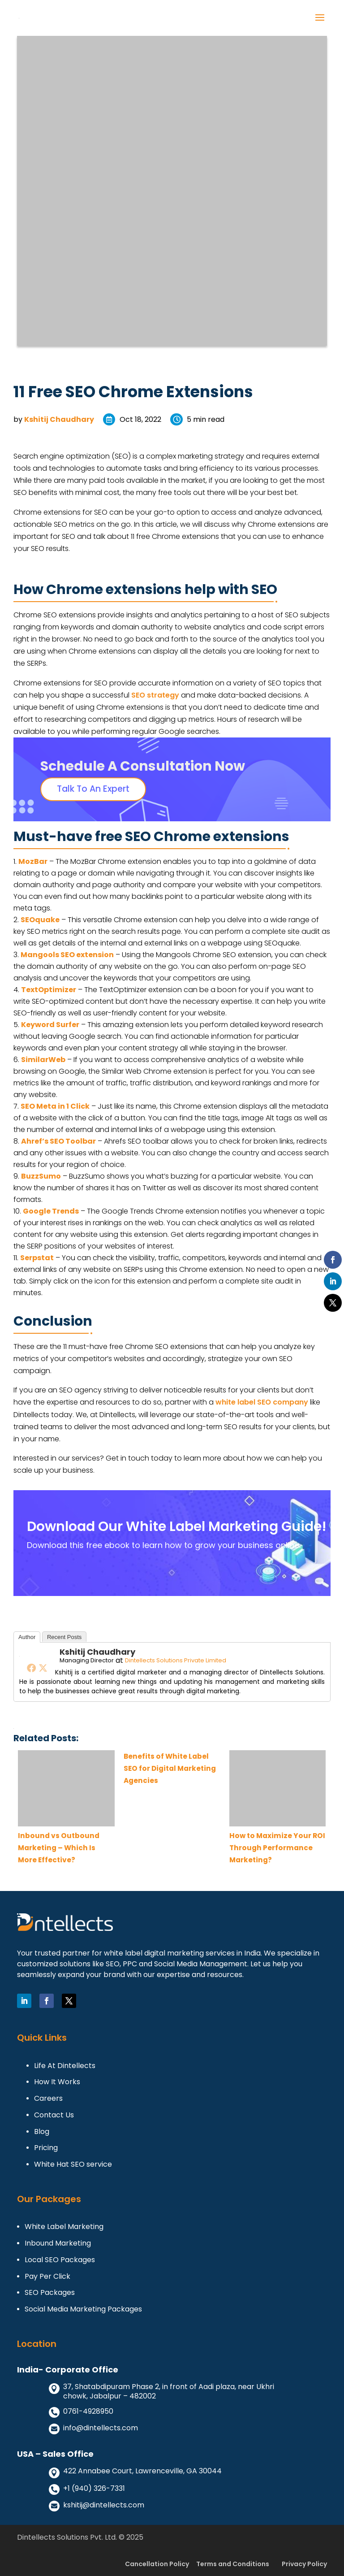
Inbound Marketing (58, 2243)
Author (26, 1637)
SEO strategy (155, 695)
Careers (48, 2098)
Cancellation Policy (157, 2563)
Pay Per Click (47, 2276)
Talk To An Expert (93, 789)
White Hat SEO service (73, 2164)
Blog (41, 2132)
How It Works (57, 2082)
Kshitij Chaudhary (59, 419)
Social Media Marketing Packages (83, 2309)
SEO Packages (50, 2293)
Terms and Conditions (232, 2563)
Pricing (46, 2148)
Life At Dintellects (64, 2066)
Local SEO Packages (60, 2260)
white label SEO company (261, 1402)
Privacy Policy (304, 2563)
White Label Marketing (64, 2227)
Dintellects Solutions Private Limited (175, 1660)
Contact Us (54, 2115)
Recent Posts (64, 1637)
